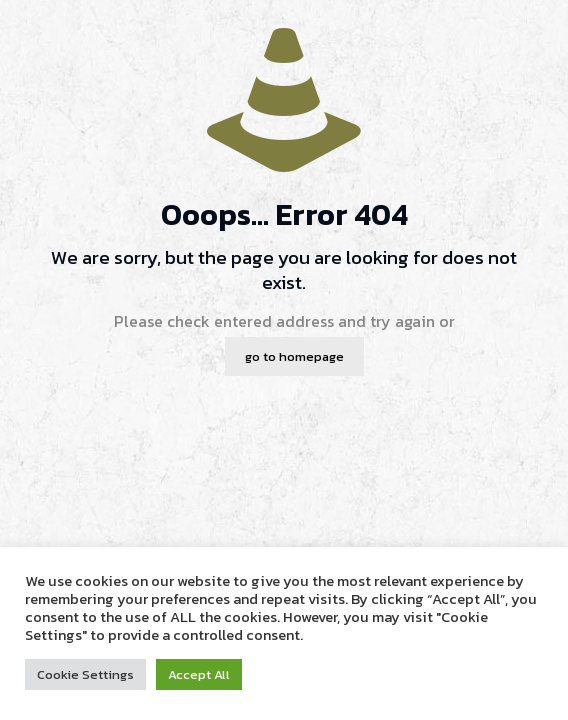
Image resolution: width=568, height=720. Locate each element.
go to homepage (294, 356)
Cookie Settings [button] (85, 674)
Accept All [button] (199, 674)
